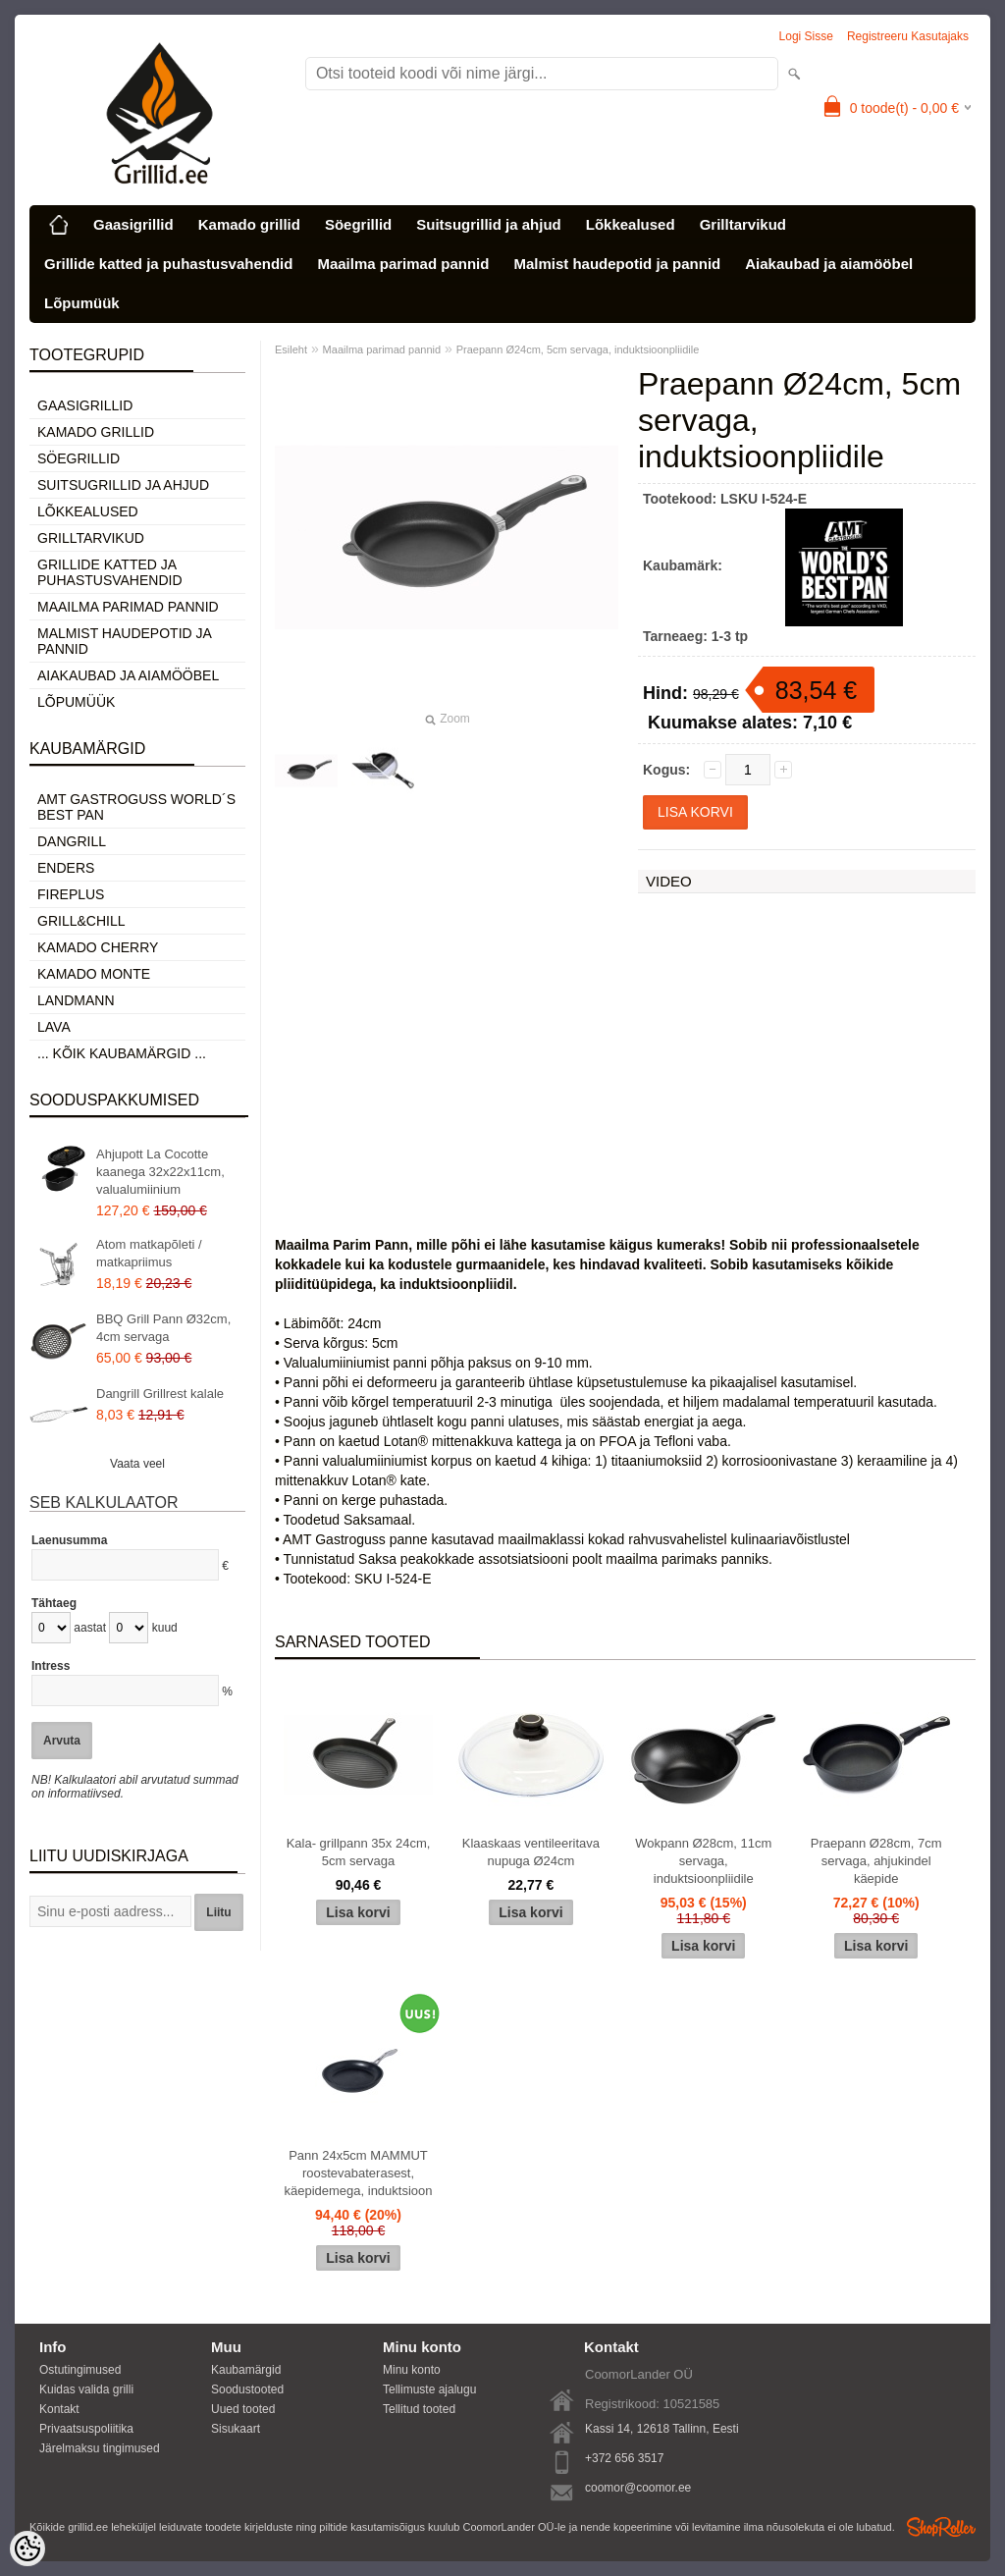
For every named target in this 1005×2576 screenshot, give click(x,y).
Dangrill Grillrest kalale (160, 1393)
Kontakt (59, 2409)
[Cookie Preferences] (27, 2548)
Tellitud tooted (419, 2409)
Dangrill (71, 841)
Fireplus (70, 894)
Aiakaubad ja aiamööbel (829, 263)
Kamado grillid (249, 224)
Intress (50, 1666)
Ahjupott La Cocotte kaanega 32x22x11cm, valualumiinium (160, 1172)
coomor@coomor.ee (638, 2488)
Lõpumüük (82, 303)
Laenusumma (69, 1540)
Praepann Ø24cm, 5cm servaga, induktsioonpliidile (578, 349)
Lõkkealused (630, 224)
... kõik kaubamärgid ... (121, 1053)
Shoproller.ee (941, 2527)
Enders (65, 868)
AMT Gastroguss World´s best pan (136, 807)
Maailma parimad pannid (403, 263)
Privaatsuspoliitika (86, 2429)
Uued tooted (243, 2409)
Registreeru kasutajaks (908, 36)
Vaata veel (137, 1464)
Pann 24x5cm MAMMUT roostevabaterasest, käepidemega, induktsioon (358, 2173)
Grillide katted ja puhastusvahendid (168, 263)
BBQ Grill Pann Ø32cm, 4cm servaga (163, 1328)
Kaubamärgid (246, 2370)
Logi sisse (806, 36)
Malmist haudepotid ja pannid (616, 263)
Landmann (76, 1000)
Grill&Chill (81, 921)
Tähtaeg (54, 1603)
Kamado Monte (93, 974)
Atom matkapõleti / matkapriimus (149, 1253)
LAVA (54, 1027)
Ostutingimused (80, 2370)
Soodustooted (247, 2389)
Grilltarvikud (743, 224)
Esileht (291, 349)
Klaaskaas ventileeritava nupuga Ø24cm (531, 1852)
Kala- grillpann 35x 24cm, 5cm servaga (359, 1852)
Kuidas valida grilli (86, 2389)
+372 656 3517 (624, 2458)
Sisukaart (235, 2429)
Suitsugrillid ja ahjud (488, 224)
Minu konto (412, 2370)
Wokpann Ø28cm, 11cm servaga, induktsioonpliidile (703, 1861)
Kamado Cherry (97, 947)
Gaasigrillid (133, 224)
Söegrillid (358, 224)
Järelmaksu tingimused (99, 2448)
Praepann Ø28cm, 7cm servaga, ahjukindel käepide (876, 1861)
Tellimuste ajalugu (429, 2389)
